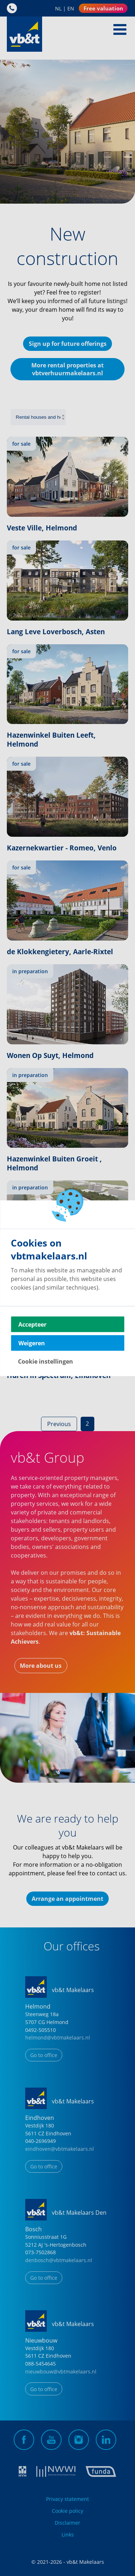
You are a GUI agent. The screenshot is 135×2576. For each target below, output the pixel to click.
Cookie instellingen (45, 1361)
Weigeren (31, 1343)
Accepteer (32, 1324)
